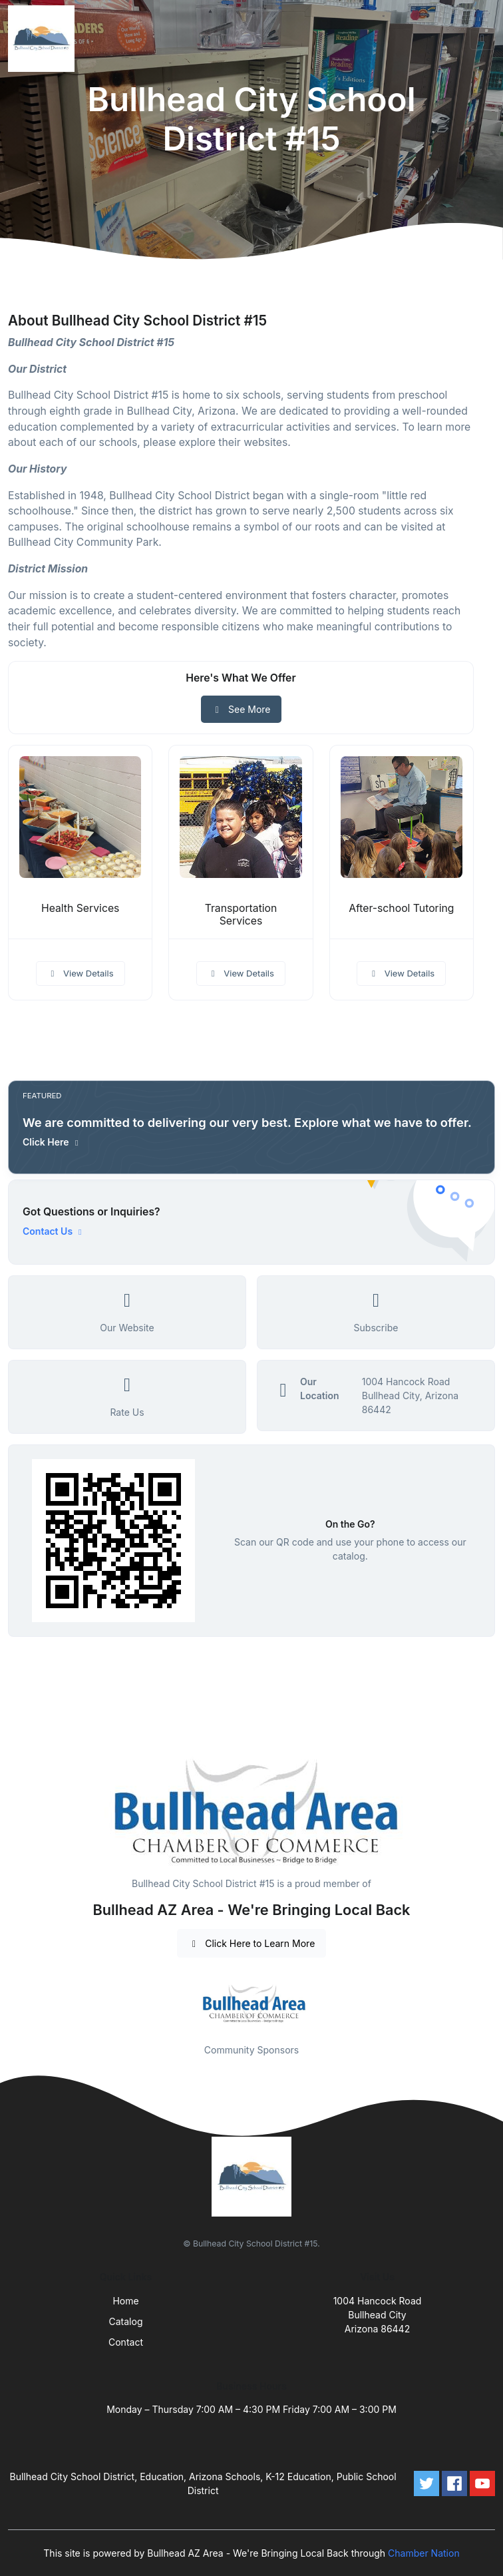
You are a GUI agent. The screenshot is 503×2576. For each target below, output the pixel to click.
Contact (125, 2342)
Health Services (80, 908)
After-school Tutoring (401, 908)
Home (125, 2300)
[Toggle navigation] (482, 38)
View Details (80, 973)
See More (241, 709)
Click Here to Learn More (251, 1943)
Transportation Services (241, 914)
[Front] (44, 38)
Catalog (126, 2321)
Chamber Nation (424, 2553)
